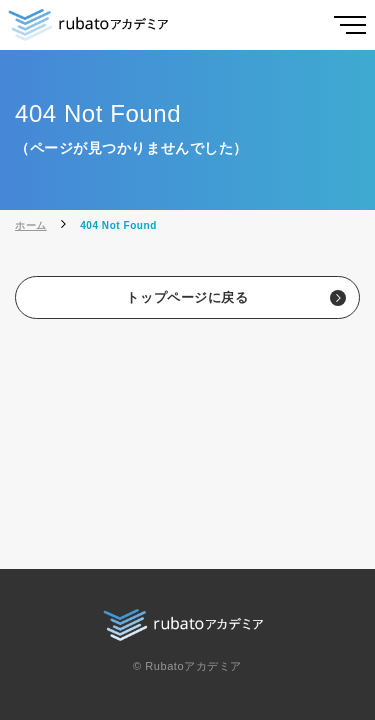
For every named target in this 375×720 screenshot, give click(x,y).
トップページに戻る (187, 297)
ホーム (31, 225)
